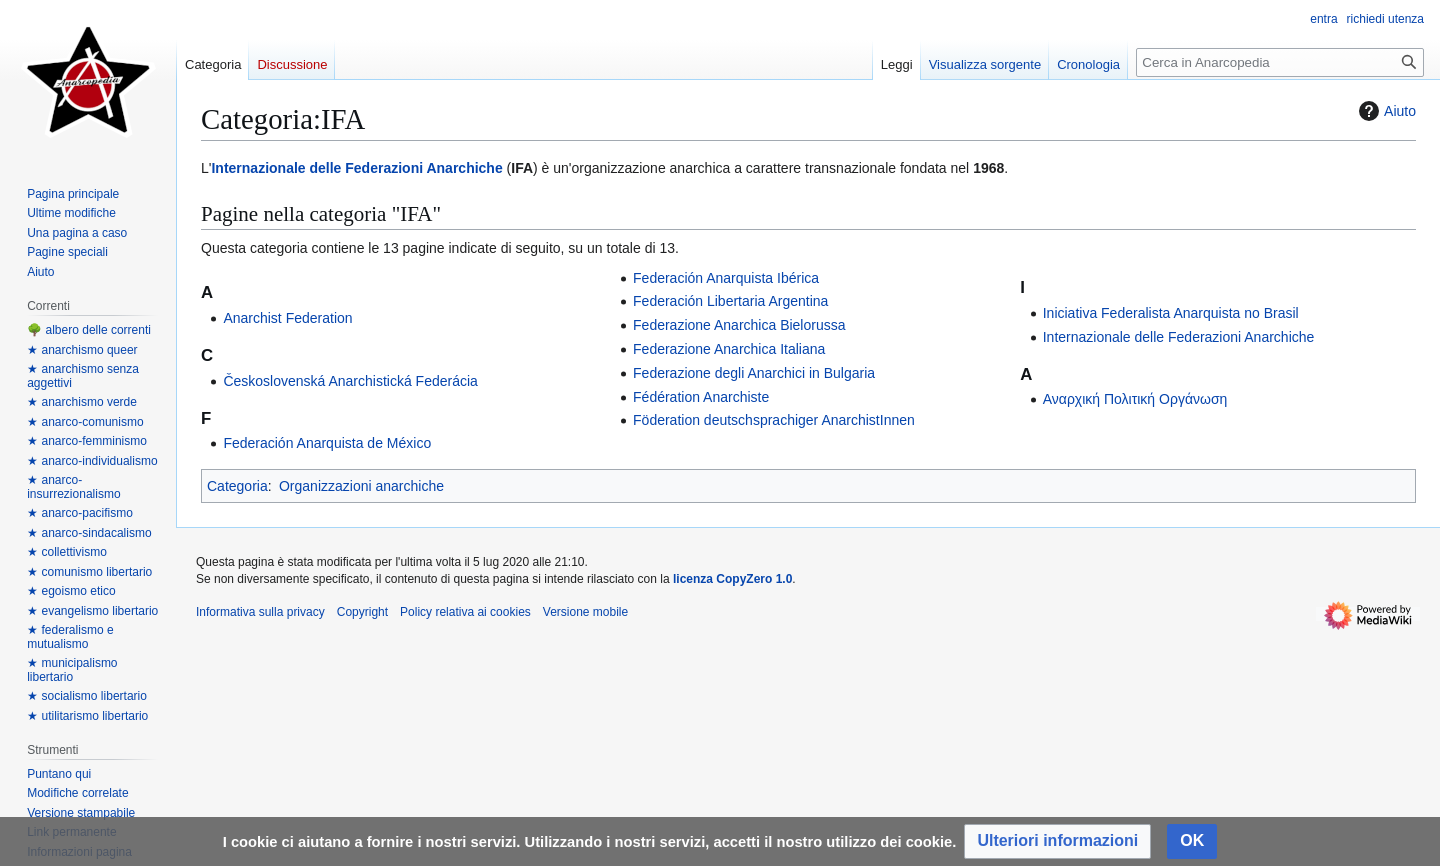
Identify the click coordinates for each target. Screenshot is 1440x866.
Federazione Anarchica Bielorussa (739, 325)
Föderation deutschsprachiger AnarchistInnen (774, 420)
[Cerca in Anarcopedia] (1280, 62)
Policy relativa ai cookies (465, 612)
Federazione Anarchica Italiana (729, 349)
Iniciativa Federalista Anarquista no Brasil (1171, 313)
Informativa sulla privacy (260, 612)
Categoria (237, 486)
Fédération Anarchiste (701, 397)
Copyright (362, 612)
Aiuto (1385, 111)
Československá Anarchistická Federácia (350, 381)
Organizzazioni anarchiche (361, 486)
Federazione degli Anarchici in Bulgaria (754, 373)
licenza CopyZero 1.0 (732, 579)
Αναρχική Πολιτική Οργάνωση (1135, 399)
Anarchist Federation (287, 318)
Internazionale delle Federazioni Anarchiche (356, 168)
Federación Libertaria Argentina (730, 301)
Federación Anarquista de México (327, 443)
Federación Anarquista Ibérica (726, 278)
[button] (1057, 841)
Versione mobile (585, 612)
